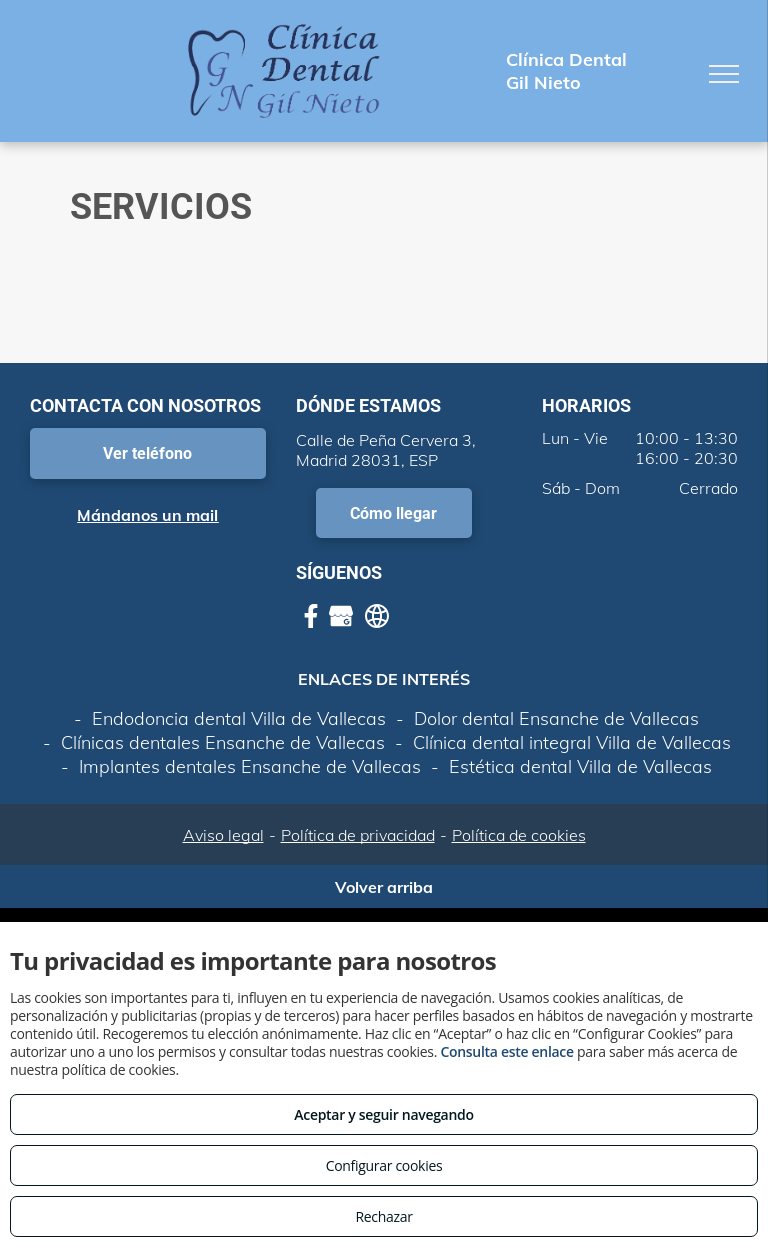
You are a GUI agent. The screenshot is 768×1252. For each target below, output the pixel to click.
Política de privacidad (358, 835)
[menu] (724, 74)
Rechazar (383, 1216)
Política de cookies (519, 835)
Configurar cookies (384, 1165)
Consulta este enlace (506, 1051)
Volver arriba (384, 887)
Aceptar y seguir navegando (383, 1114)
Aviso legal (223, 835)
